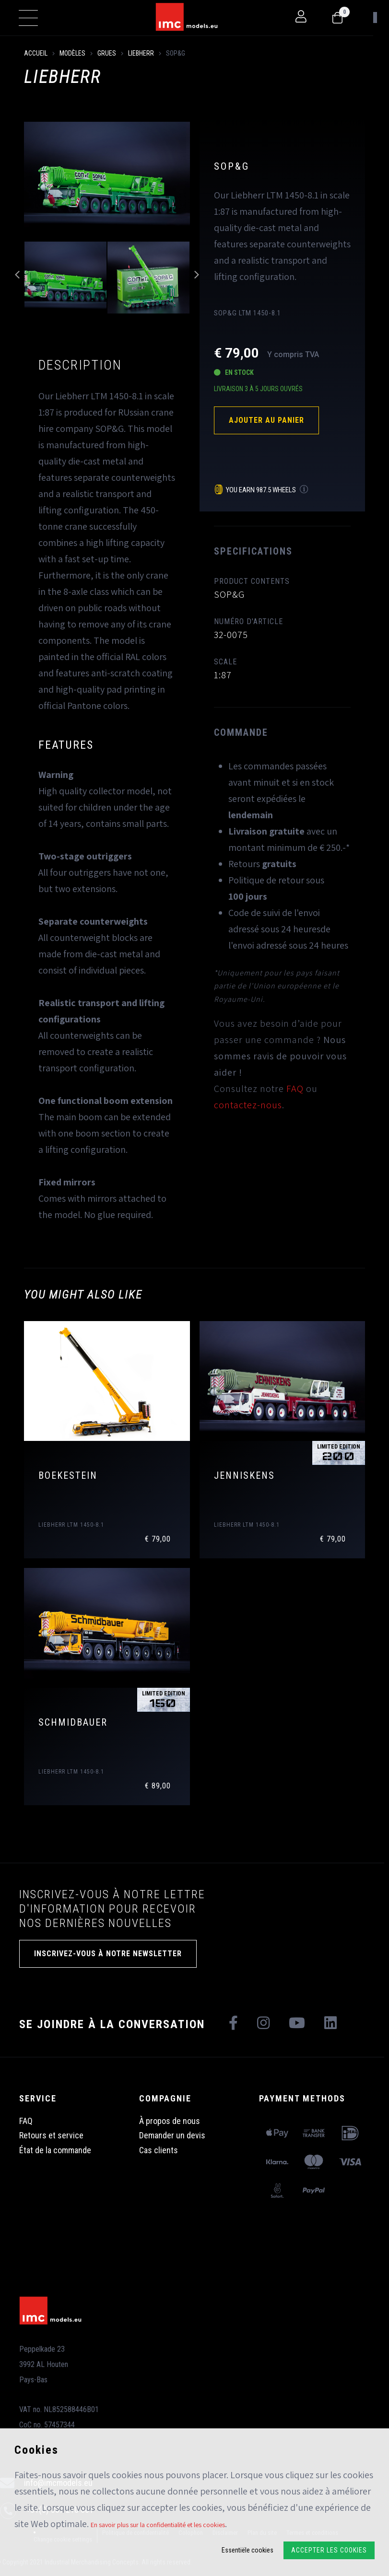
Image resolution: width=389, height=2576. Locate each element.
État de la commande (55, 2150)
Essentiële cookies (247, 2550)
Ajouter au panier (266, 420)
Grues (106, 53)
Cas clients (158, 2150)
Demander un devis (172, 2135)
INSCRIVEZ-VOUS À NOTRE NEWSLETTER (108, 1953)
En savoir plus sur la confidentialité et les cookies (158, 2524)
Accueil (35, 53)
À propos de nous (169, 2121)
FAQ (295, 1088)
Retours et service (51, 2135)
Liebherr (141, 53)
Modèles (72, 53)
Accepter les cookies (329, 2550)
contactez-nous (248, 1105)
